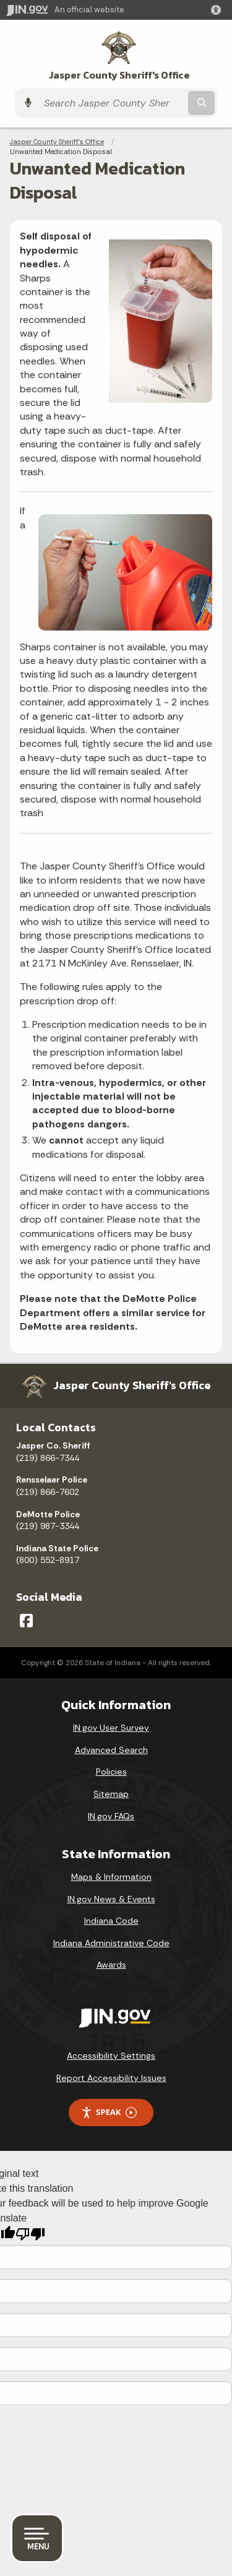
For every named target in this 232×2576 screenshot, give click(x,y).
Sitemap (111, 1793)
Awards (111, 1964)
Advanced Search (111, 1749)
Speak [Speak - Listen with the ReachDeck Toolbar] (109, 2112)
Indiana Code (111, 1920)
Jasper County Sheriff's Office (119, 75)
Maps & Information (111, 1876)
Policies (111, 1771)
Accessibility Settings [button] (111, 2055)
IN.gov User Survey (111, 1727)
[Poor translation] (30, 2234)
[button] (218, 10)
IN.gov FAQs (111, 1816)
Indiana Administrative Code (111, 1943)
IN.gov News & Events (111, 1899)
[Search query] (111, 103)
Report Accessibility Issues (111, 2077)
